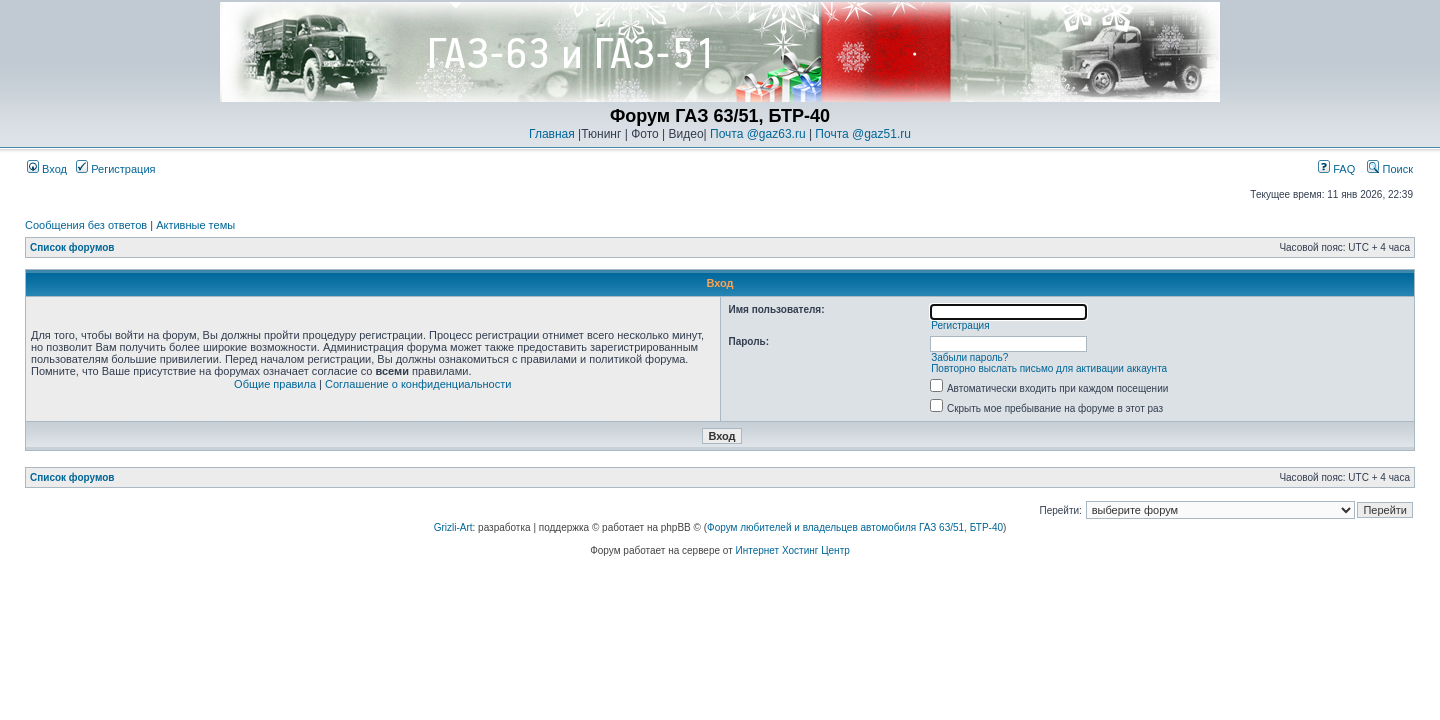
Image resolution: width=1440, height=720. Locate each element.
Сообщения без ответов (86, 225)
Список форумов (72, 247)
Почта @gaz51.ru (863, 134)
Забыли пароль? (969, 357)
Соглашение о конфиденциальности (418, 384)
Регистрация (115, 169)
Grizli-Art (453, 527)
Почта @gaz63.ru (758, 134)
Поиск (1390, 169)
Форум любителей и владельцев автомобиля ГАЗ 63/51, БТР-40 (855, 527)
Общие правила (275, 384)
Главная (552, 134)
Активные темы (195, 225)
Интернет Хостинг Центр (793, 550)
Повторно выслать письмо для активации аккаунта (1049, 368)
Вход (47, 169)
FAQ (1336, 169)
